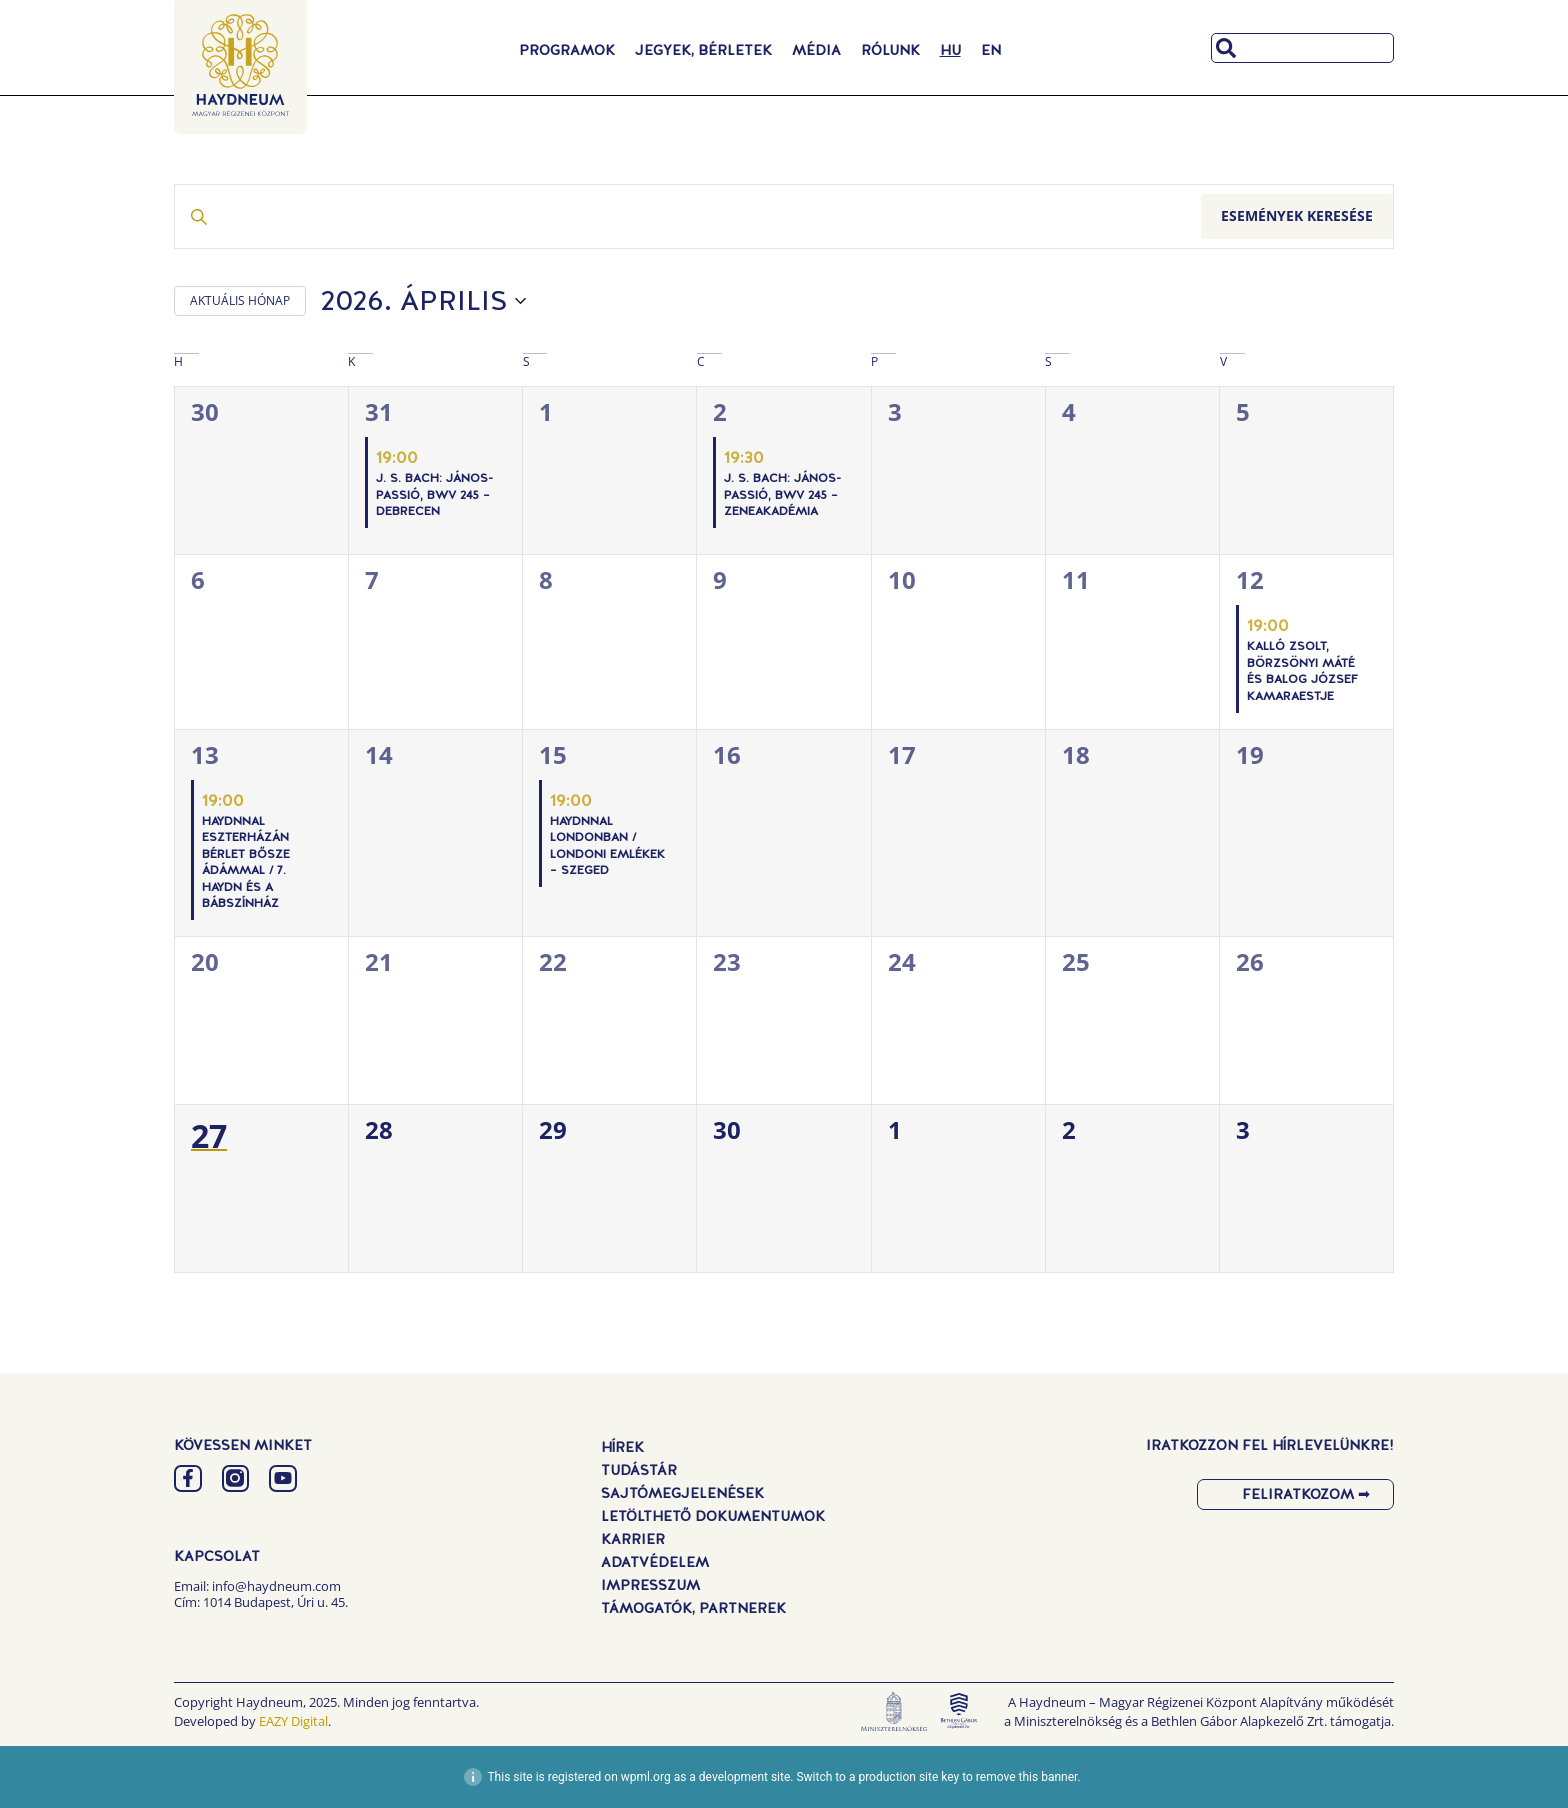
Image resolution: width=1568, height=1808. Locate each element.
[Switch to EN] (991, 50)
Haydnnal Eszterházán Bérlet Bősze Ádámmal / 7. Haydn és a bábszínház (246, 862)
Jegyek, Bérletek (703, 50)
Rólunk (890, 50)
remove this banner (1027, 1777)
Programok (567, 50)
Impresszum (650, 1585)
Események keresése (1297, 215)
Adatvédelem (655, 1562)
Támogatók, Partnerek (693, 1608)
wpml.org (646, 1777)
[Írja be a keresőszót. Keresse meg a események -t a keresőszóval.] (688, 216)
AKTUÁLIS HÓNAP (240, 300)
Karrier (633, 1539)
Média (816, 50)
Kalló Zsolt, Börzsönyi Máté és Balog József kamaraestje (1302, 671)
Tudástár (639, 1470)
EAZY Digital (293, 1721)
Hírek (622, 1447)
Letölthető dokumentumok (713, 1516)
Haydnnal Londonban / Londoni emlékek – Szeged (607, 846)
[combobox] (1302, 48)
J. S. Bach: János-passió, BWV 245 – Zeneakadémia (782, 494)
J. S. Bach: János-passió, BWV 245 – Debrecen (434, 494)
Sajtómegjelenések (682, 1493)
